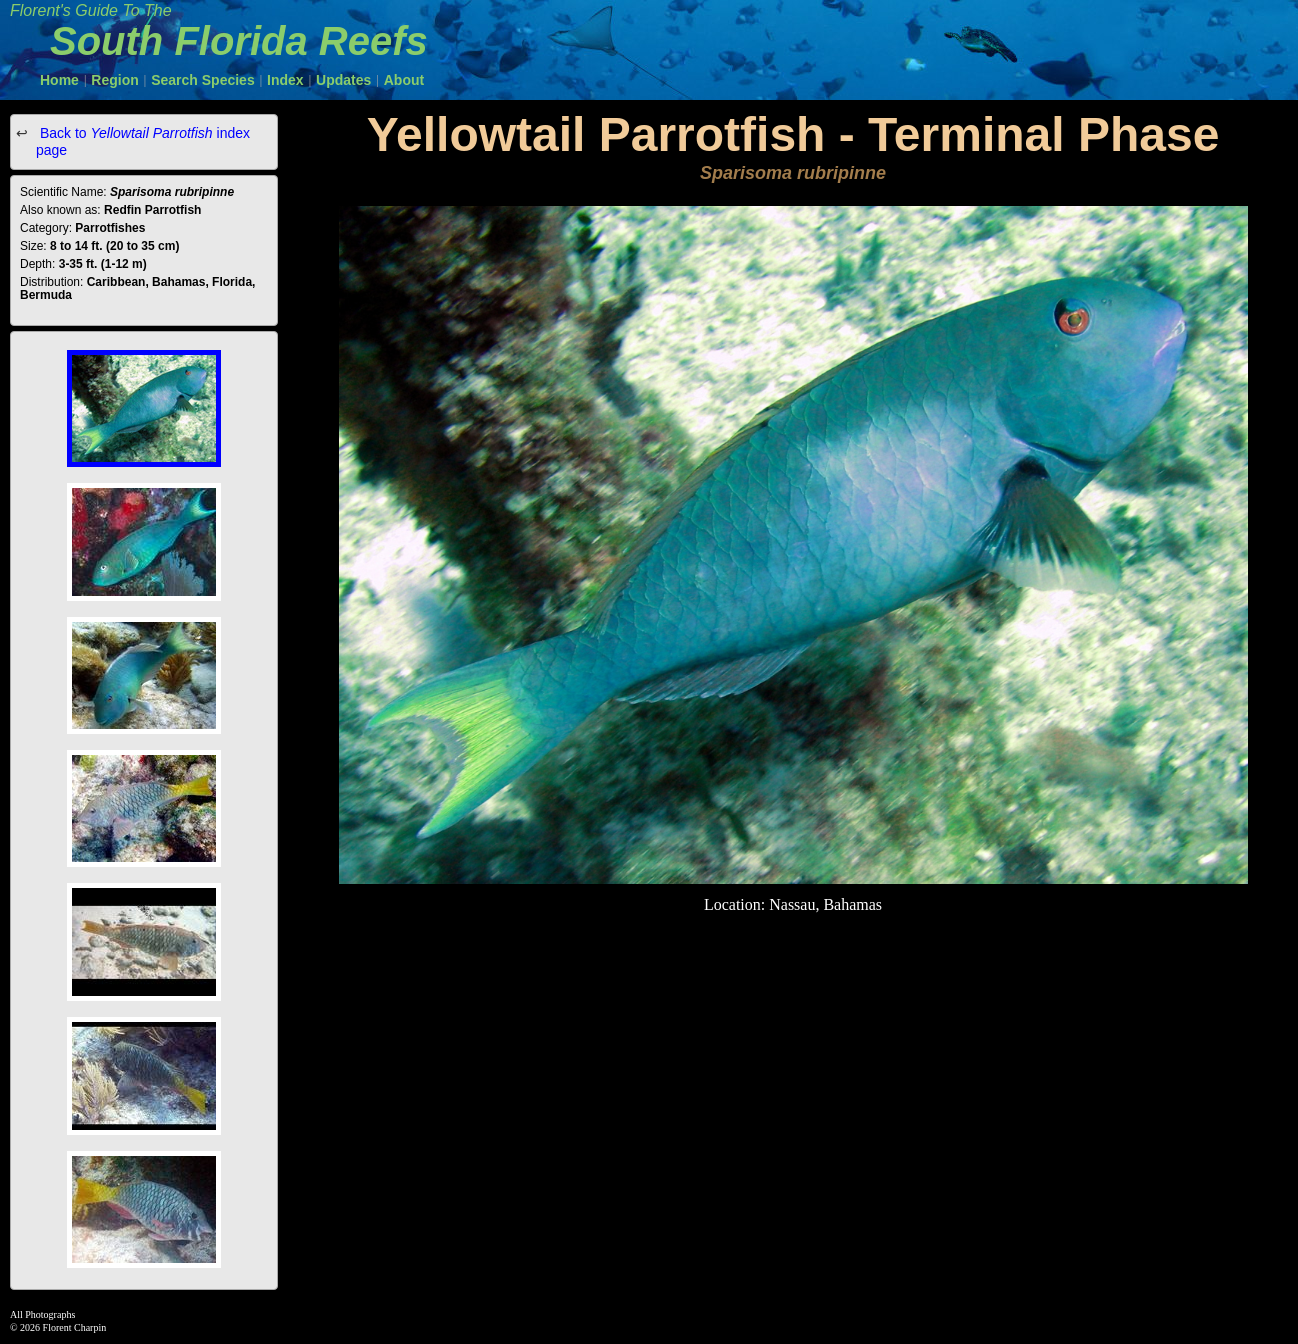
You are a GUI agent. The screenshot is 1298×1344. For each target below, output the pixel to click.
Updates (343, 80)
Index (285, 80)
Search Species (203, 80)
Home (59, 80)
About (404, 80)
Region (114, 80)
